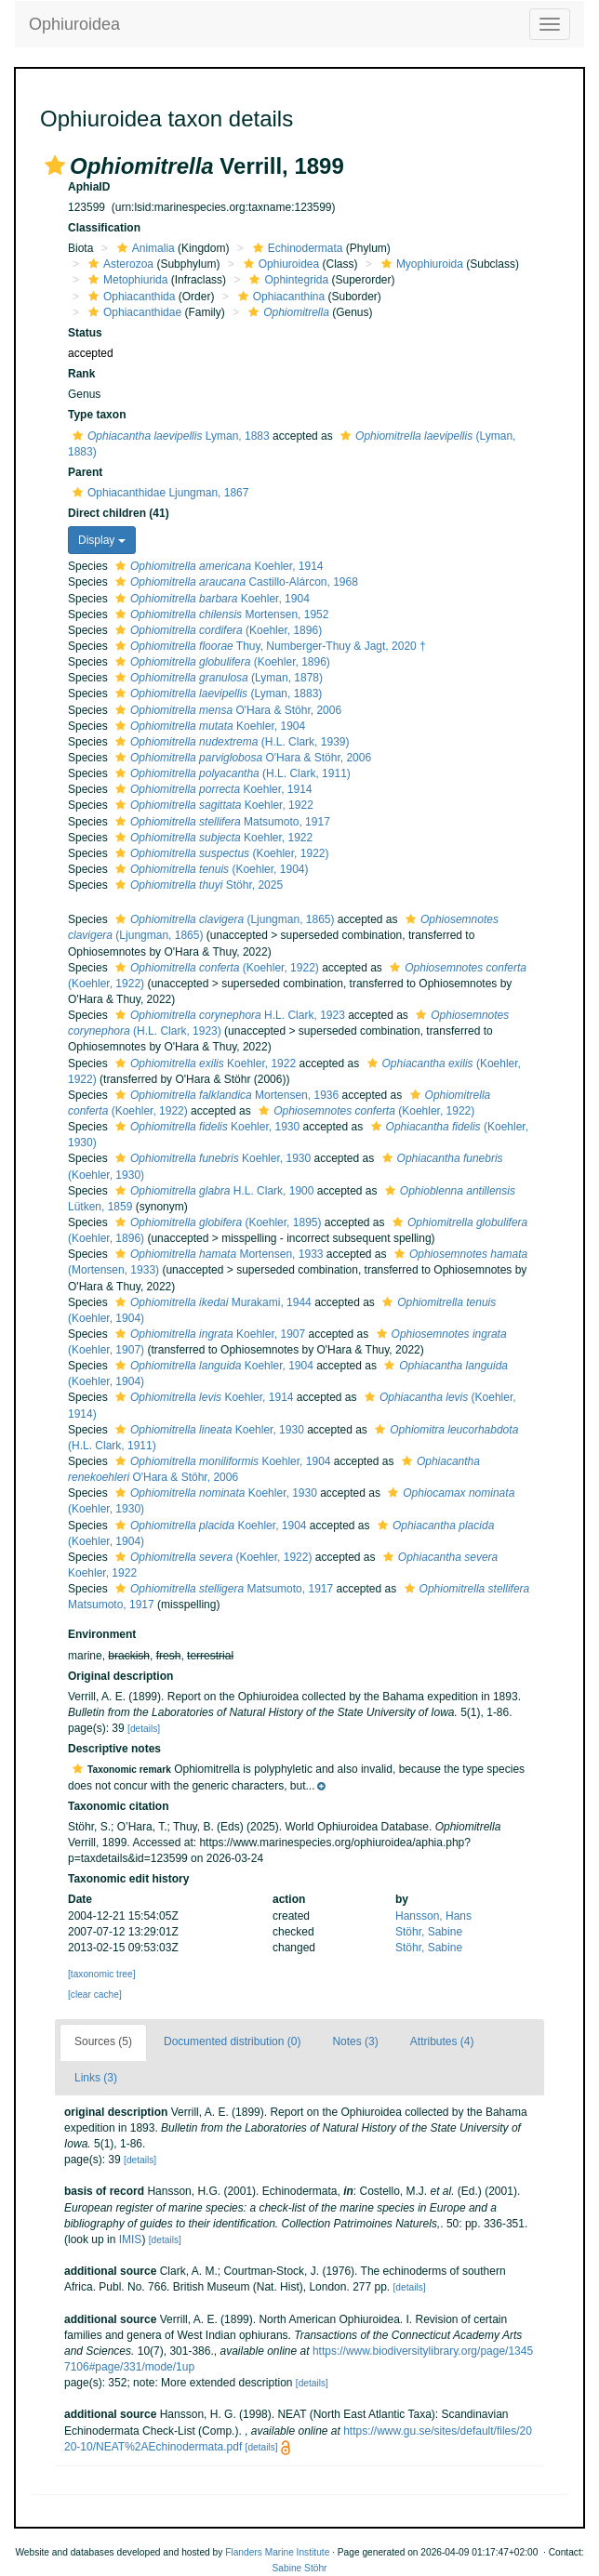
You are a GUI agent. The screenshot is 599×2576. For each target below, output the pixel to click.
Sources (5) (103, 2041)
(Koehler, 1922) (219, 853)
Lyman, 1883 (169, 436)
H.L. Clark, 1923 (228, 1015)
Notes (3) (355, 2041)
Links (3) (95, 2077)
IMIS (130, 2239)
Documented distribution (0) (232, 2041)
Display (102, 540)
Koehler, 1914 (217, 566)
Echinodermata (295, 248)
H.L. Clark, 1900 (212, 1190)
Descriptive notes (114, 1748)
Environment (102, 1634)
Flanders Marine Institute (277, 2552)
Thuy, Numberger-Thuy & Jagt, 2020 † (268, 646)
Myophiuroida (420, 264)
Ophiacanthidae (132, 312)
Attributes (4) (442, 2041)
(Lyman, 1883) (216, 693)
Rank (81, 373)
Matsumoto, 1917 (220, 821)
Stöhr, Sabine (428, 1931)
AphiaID (89, 186)
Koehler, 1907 (208, 1334)
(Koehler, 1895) (216, 1222)
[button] (55, 165)
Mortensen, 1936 (225, 1095)
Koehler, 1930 (205, 1126)
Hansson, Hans (433, 1915)
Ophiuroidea (74, 24)
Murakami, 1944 (211, 1302)
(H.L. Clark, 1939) (230, 741)
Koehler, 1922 (212, 805)
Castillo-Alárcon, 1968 (234, 581)
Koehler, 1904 (210, 598)
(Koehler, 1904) (209, 869)
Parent (85, 472)
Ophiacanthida (129, 296)
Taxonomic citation (118, 1806)
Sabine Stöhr (300, 2568)
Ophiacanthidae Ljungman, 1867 (158, 492)
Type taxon (97, 414)
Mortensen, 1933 (217, 1254)
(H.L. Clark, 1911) (231, 773)
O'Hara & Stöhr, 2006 (226, 710)
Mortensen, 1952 (219, 614)
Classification (104, 227)
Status (85, 332)
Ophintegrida (286, 279)
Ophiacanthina (279, 296)
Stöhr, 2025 (197, 885)
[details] (143, 1729)
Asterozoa (118, 264)
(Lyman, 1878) (217, 677)
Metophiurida (125, 279)
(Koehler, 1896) (216, 630)
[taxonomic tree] (101, 1974)
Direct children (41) (118, 513)
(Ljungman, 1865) (222, 919)
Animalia (144, 248)
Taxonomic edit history (128, 1878)
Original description (120, 1676)
